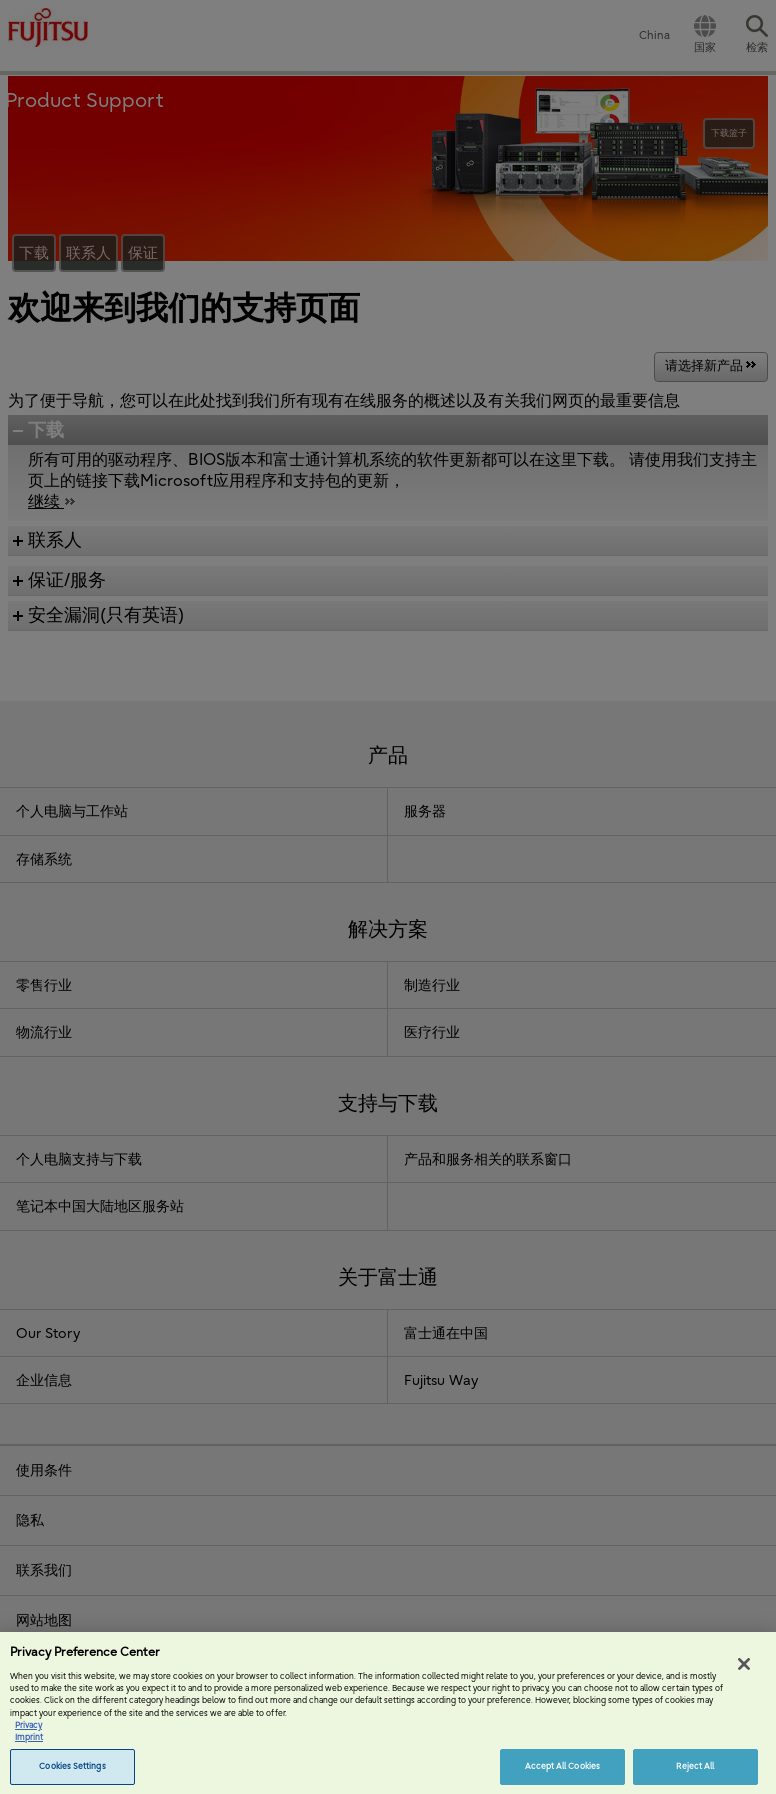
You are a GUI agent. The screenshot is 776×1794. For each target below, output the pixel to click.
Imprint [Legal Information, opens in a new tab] (29, 1747)
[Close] (744, 1674)
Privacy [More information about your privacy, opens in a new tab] (28, 1735)
